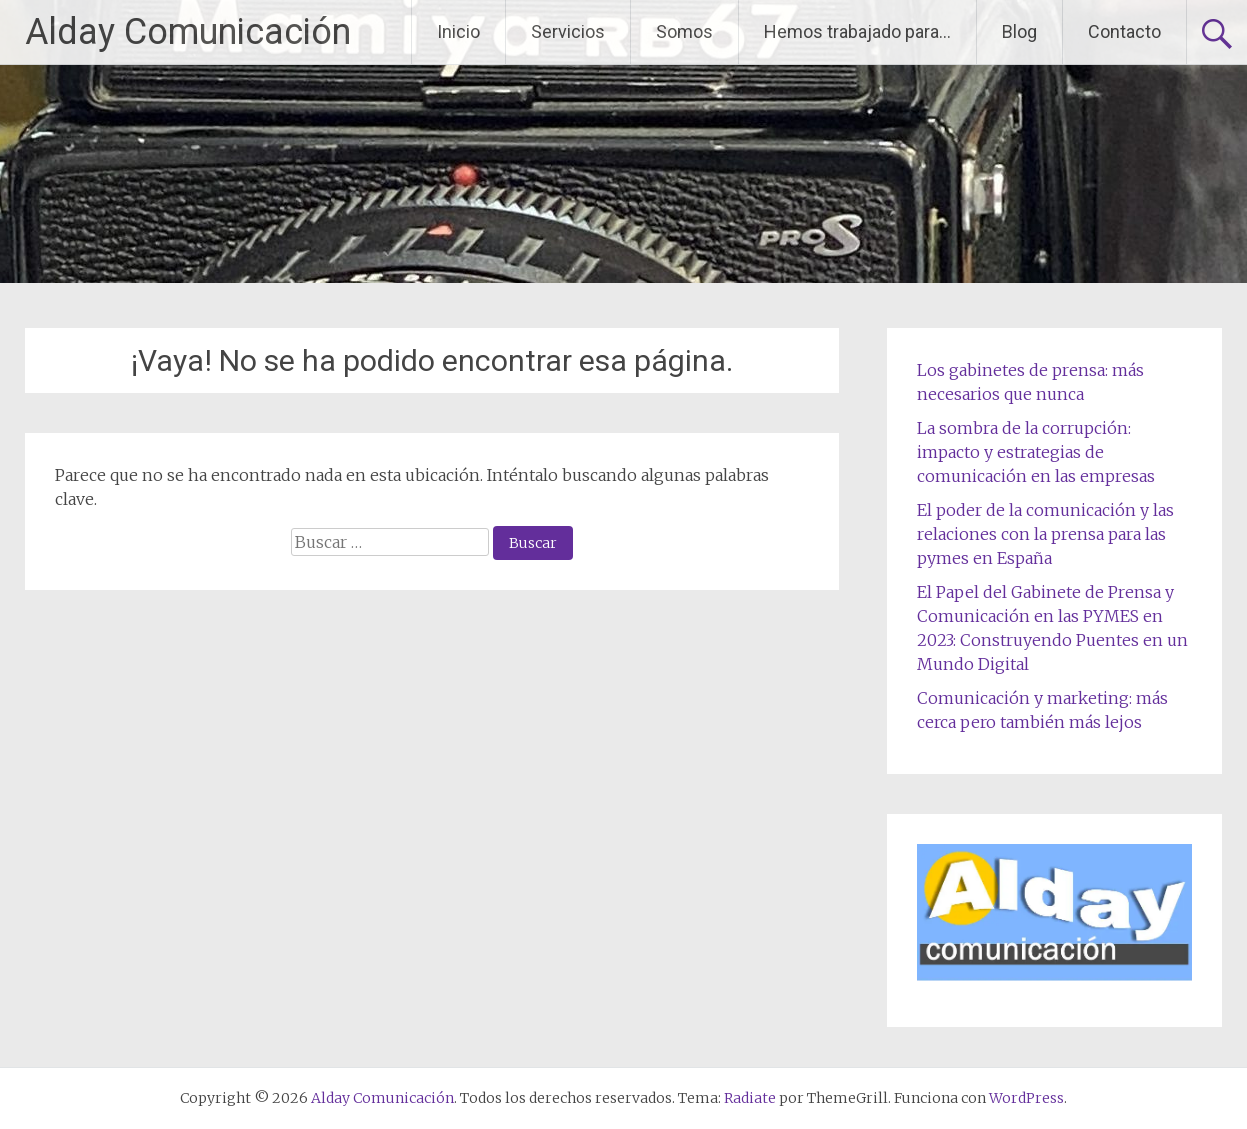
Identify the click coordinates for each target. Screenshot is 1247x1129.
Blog (1019, 31)
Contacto (1124, 31)
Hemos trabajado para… (857, 31)
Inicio (458, 31)
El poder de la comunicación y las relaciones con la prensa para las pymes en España (1045, 534)
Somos (684, 31)
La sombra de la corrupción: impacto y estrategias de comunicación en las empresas (1036, 452)
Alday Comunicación (188, 32)
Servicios (568, 31)
